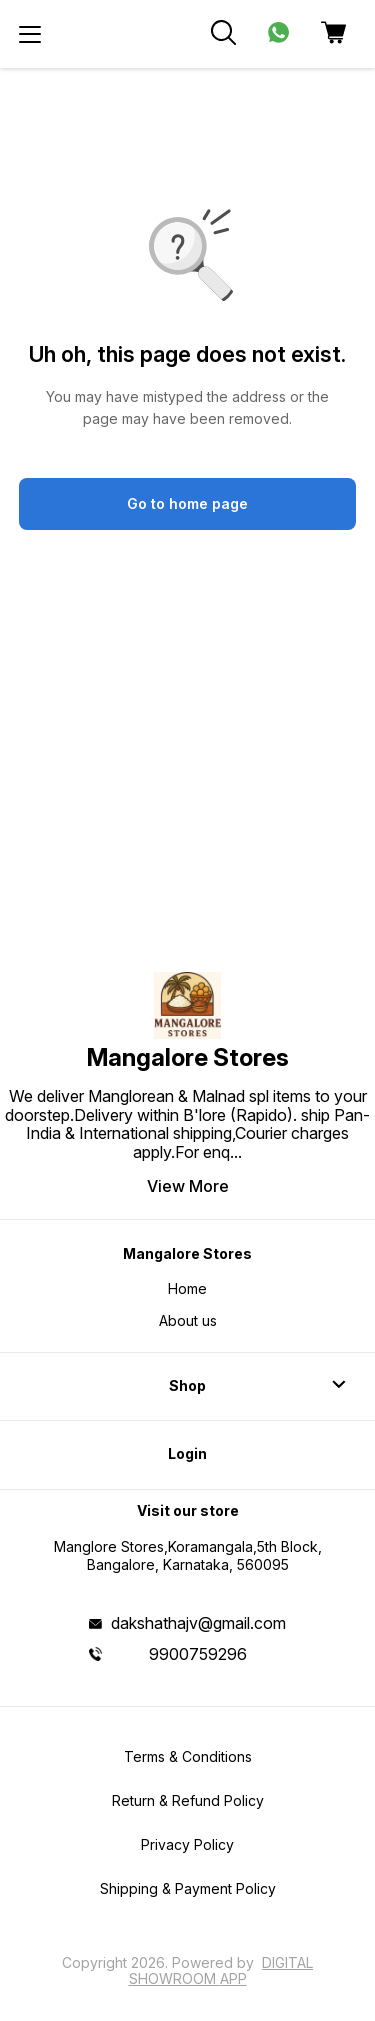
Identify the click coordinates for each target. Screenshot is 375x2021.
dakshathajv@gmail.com (198, 1623)
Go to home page (187, 503)
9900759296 (198, 1654)
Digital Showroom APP (221, 1970)
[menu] (30, 34)
